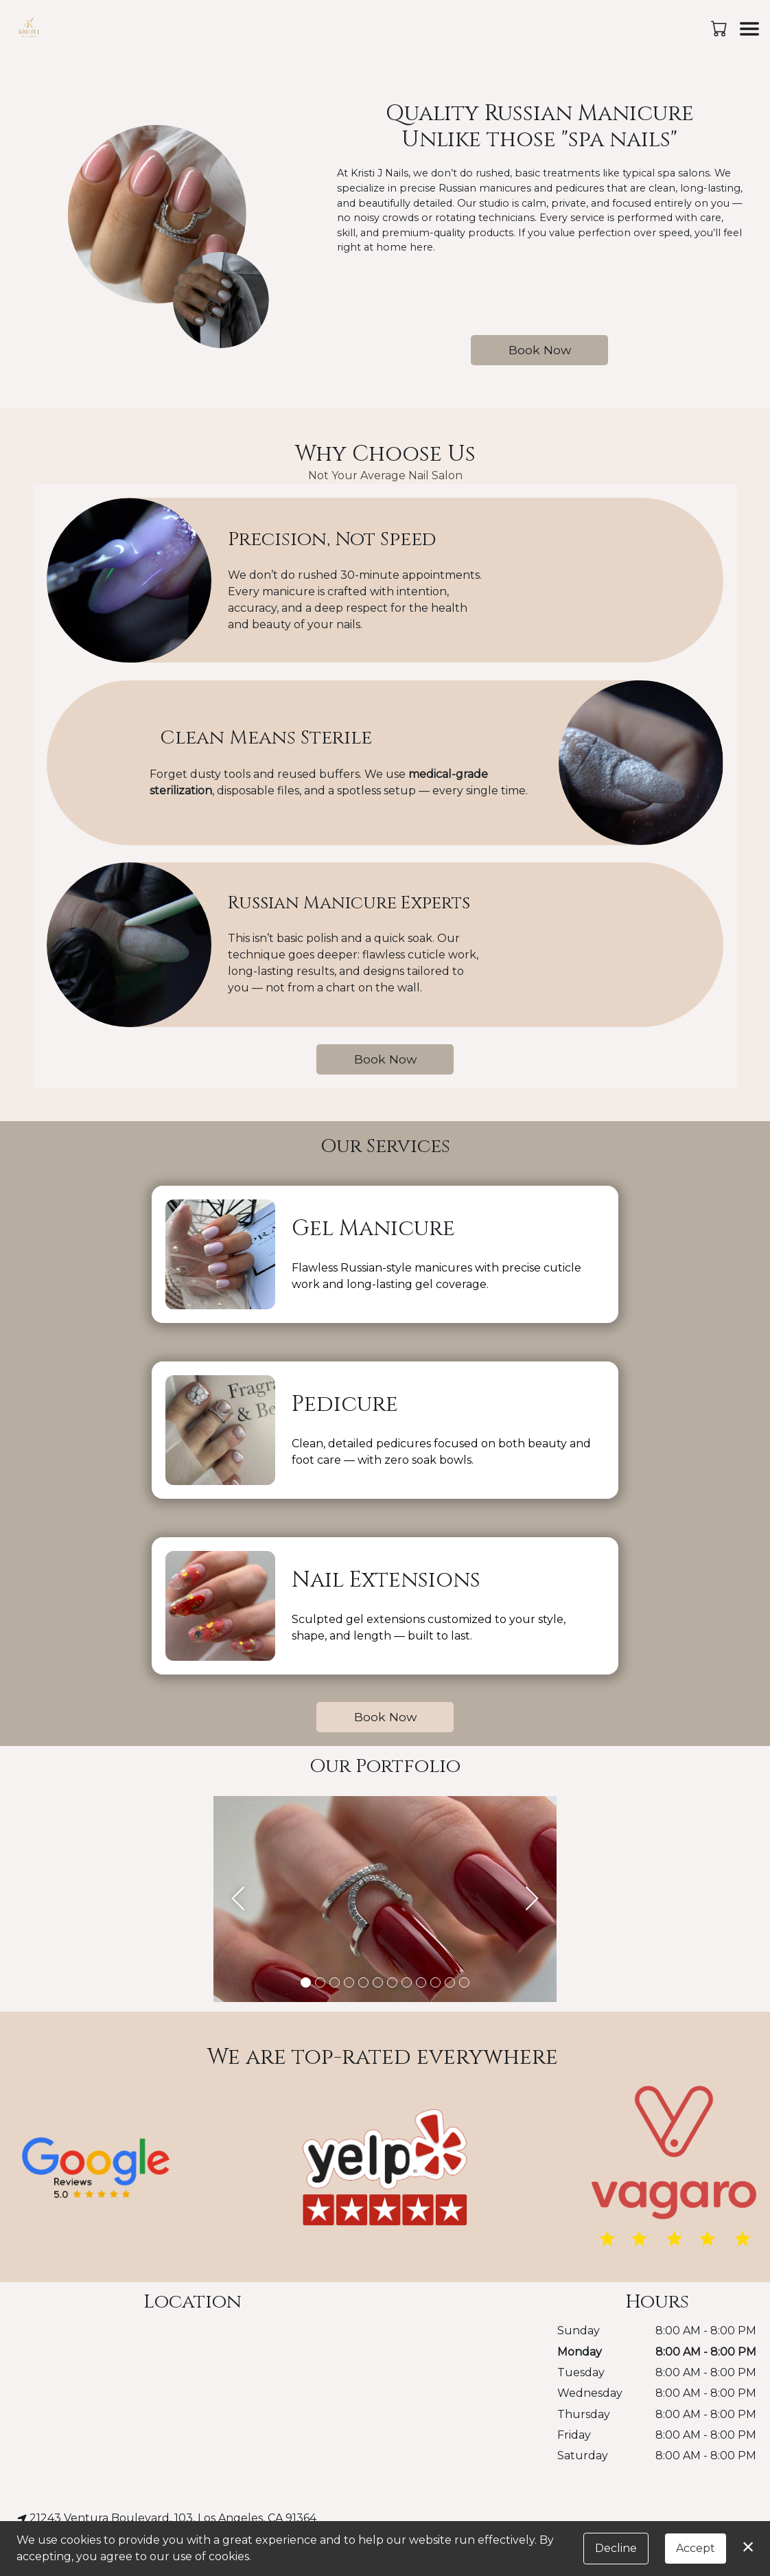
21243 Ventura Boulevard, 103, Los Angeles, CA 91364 (166, 2518)
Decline (616, 2548)
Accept (695, 2548)
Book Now (540, 350)
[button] (720, 28)
